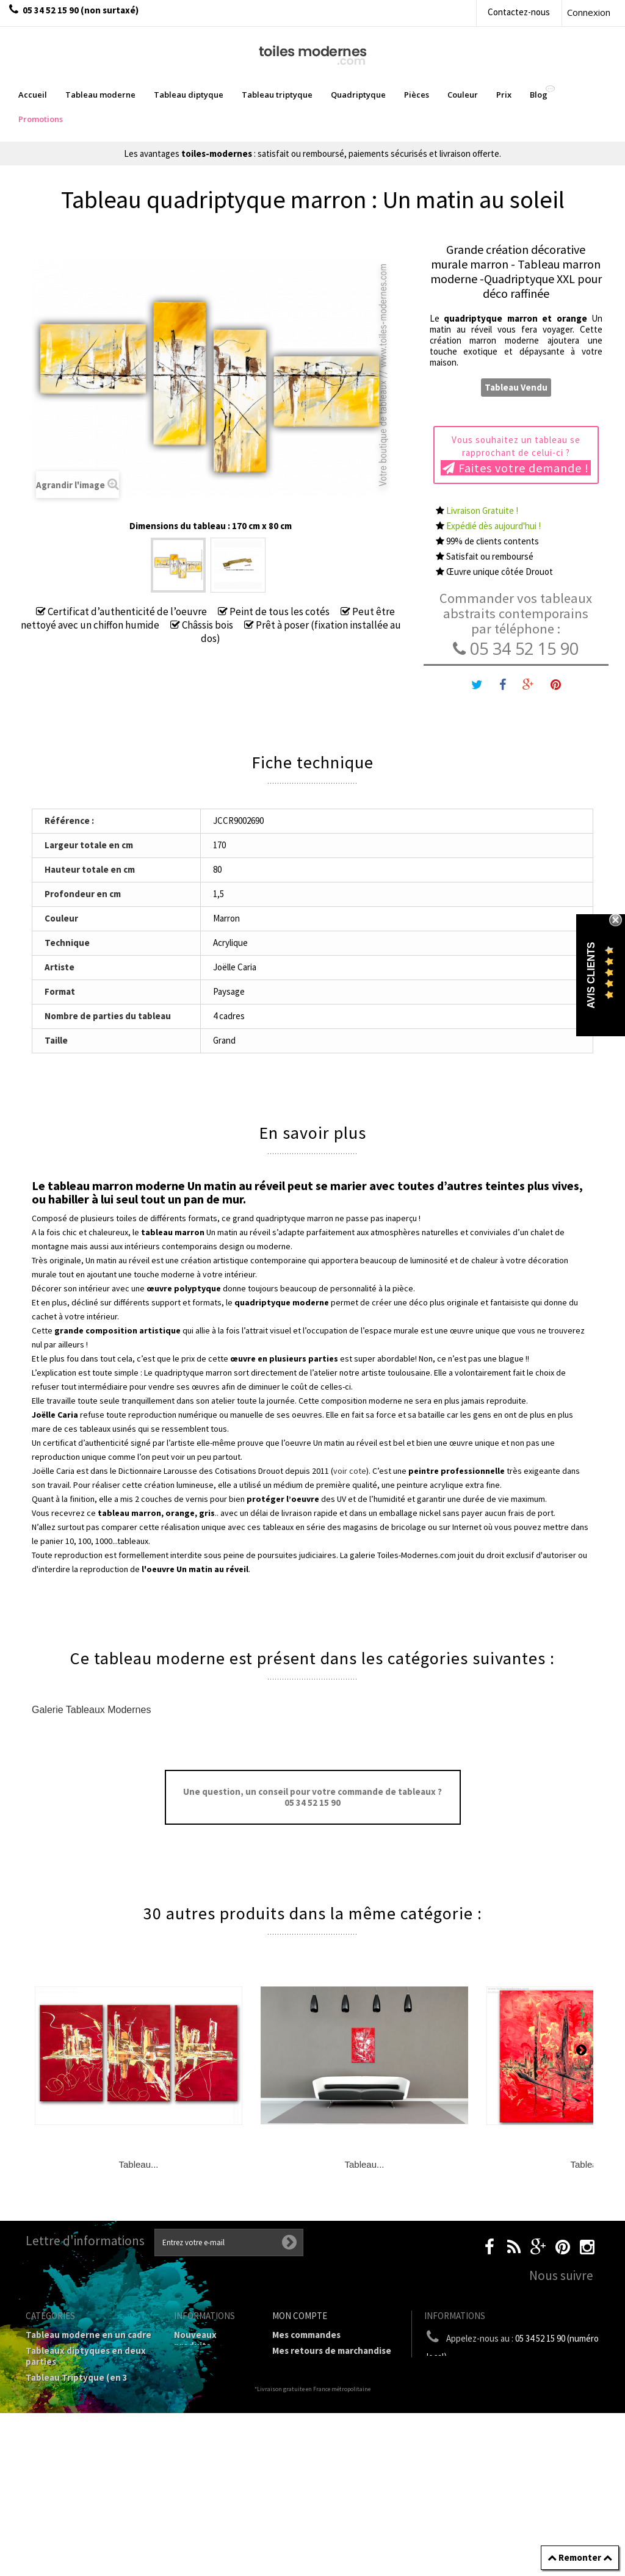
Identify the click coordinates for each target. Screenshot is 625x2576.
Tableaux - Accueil (64, 2532)
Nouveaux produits (195, 2340)
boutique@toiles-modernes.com (536, 2379)
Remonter (579, 2557)
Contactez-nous (519, 12)
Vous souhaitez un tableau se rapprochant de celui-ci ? (516, 454)
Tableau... (138, 2164)
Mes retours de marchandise (331, 2350)
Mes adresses (300, 2382)
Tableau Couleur (60, 2474)
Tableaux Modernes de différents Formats (73, 2436)
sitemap (191, 2377)
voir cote (349, 1470)
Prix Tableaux (54, 2458)
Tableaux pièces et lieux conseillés (77, 2511)
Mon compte (299, 2316)
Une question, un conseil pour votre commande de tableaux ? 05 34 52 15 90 (312, 1797)
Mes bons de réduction (320, 2425)
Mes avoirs (294, 2366)
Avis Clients (591, 975)
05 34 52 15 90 (516, 648)
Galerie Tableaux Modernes (91, 1710)
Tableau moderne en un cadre (88, 2334)
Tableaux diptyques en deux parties (86, 2356)
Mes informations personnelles (309, 2403)
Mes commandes (306, 2334)
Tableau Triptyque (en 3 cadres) (77, 2383)
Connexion (588, 12)
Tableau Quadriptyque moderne (73, 2409)
